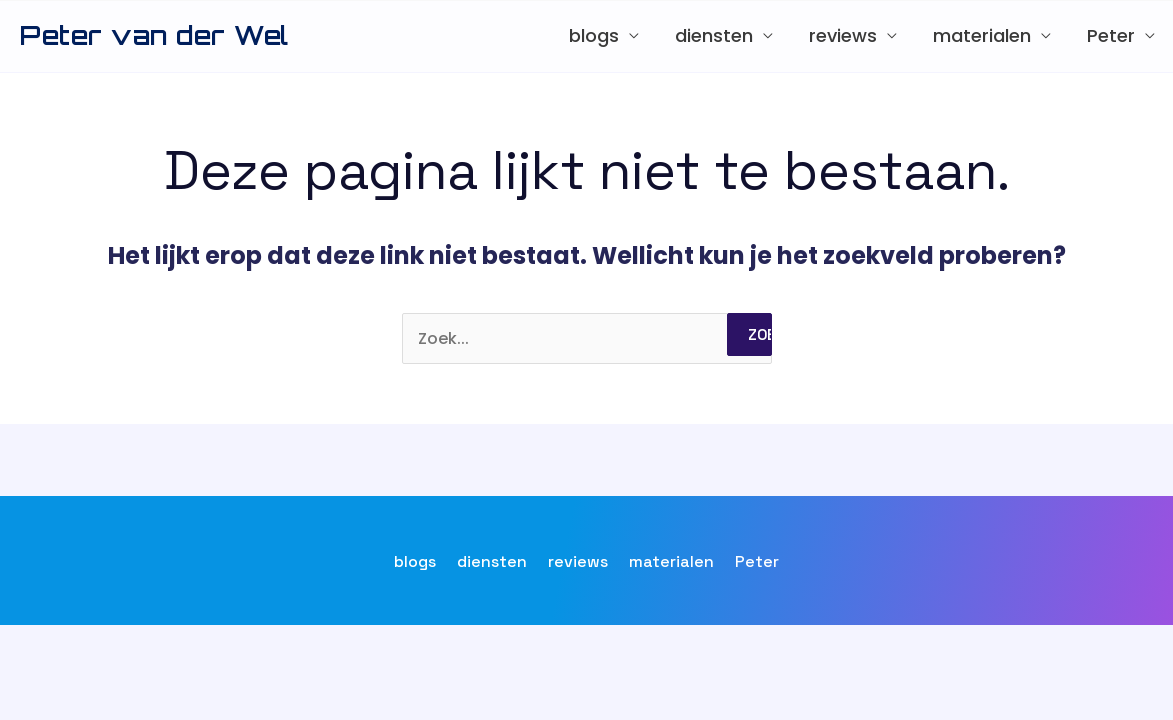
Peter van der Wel (154, 35)
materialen (982, 35)
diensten (714, 35)
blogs (594, 35)
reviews (843, 35)
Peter (1111, 35)
